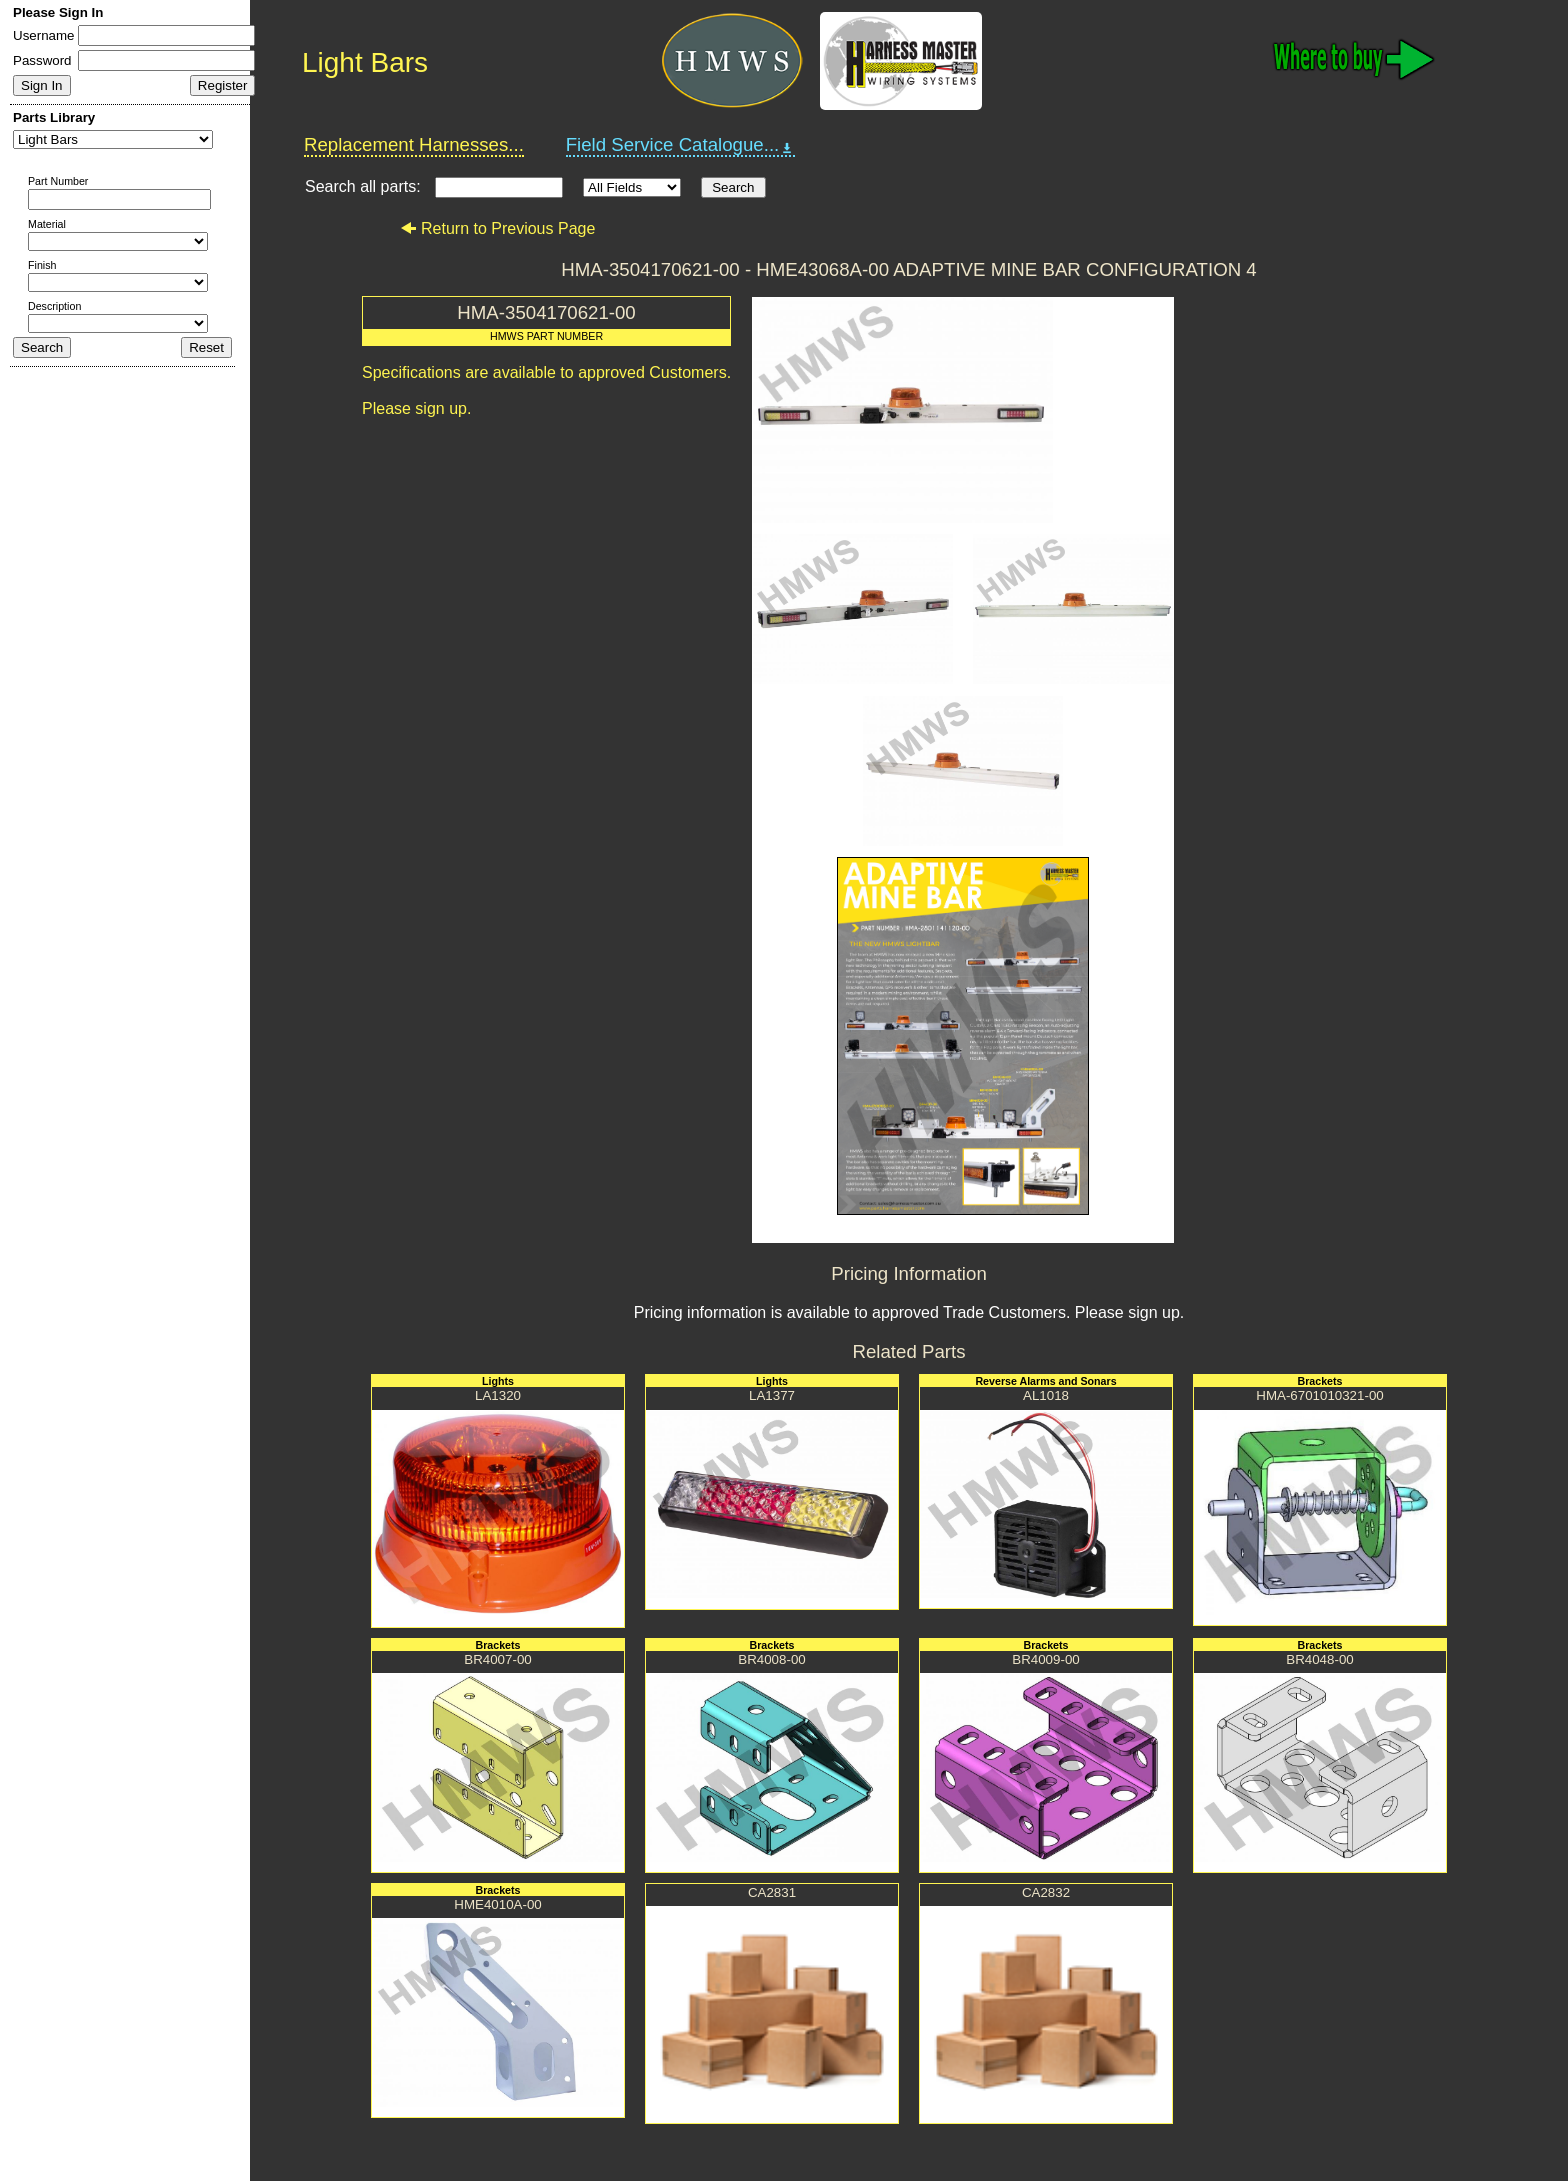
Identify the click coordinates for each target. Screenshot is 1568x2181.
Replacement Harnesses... (414, 144)
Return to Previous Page (497, 228)
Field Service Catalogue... (681, 145)
